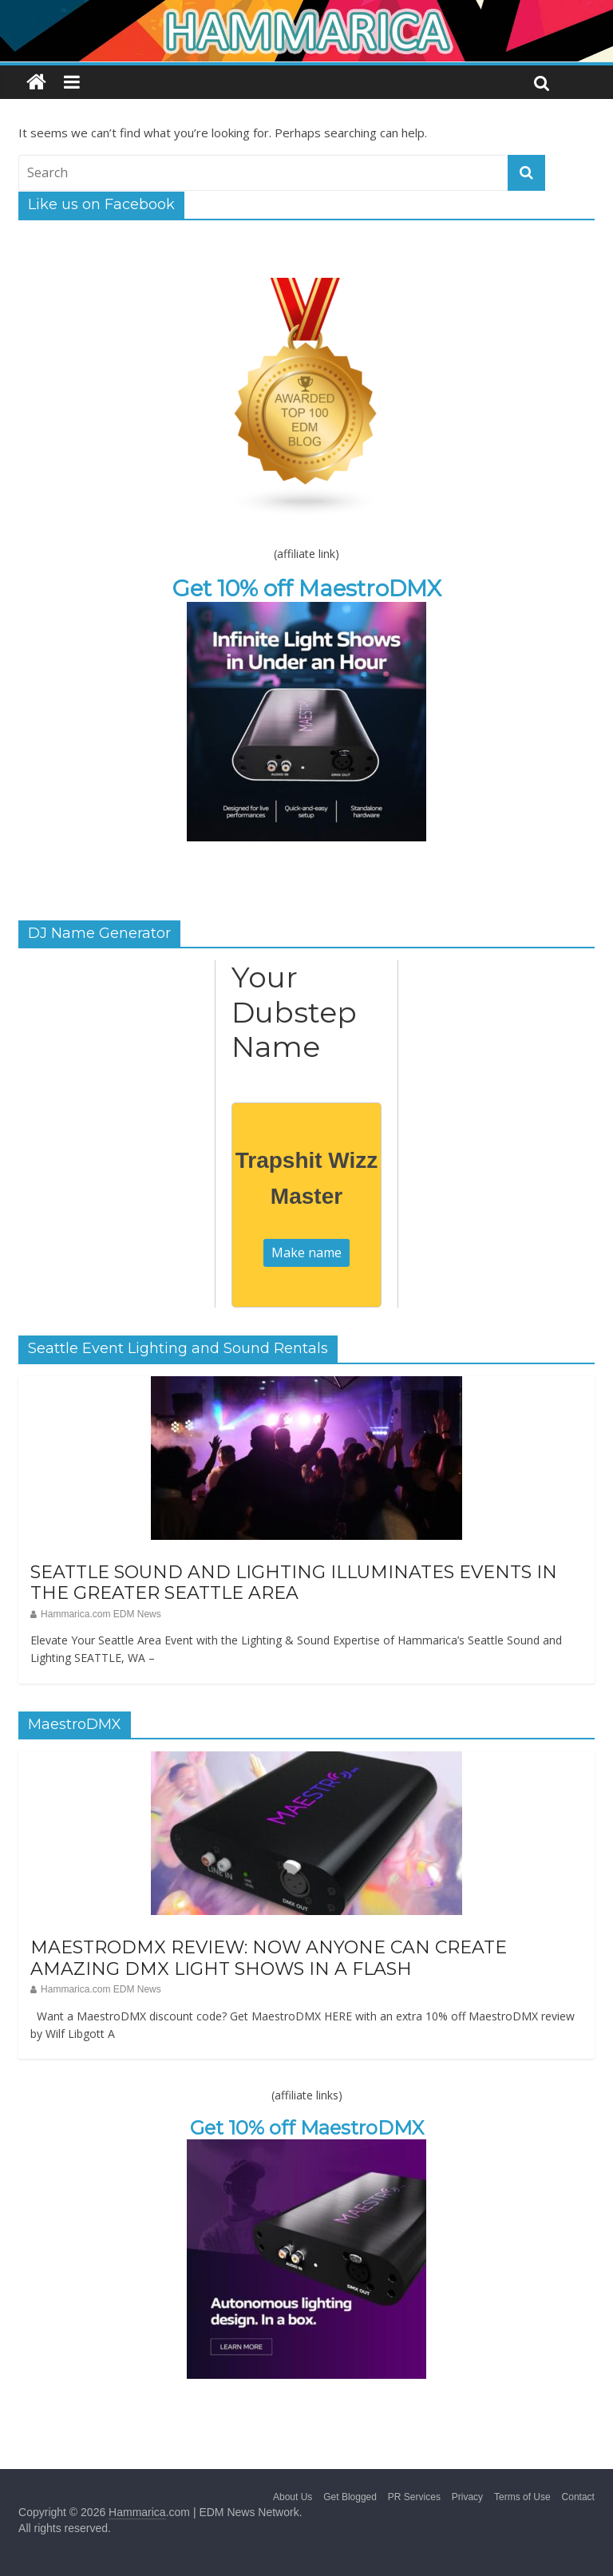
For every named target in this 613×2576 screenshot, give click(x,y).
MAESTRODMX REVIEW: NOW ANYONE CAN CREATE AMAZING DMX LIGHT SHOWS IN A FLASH (268, 1958)
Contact (578, 2497)
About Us (292, 2497)
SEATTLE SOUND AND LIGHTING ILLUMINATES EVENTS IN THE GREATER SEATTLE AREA (293, 1582)
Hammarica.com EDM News (101, 1614)
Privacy (467, 2497)
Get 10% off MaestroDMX (306, 588)
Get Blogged (350, 2497)
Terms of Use (522, 2497)
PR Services (414, 2497)
